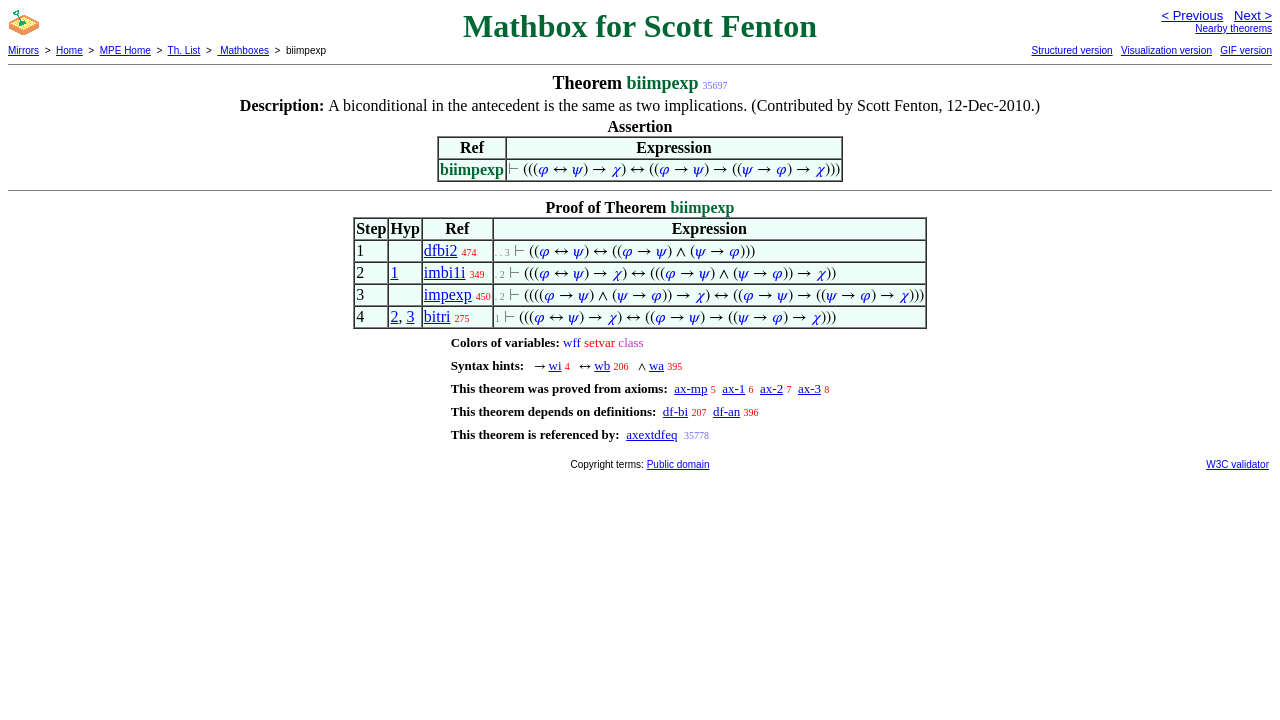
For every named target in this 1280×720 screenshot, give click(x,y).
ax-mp (690, 388)
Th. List (184, 50)
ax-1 (733, 388)
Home (69, 50)
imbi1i (445, 272)
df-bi (675, 411)
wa (656, 365)
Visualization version (1166, 50)
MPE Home (125, 50)
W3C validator (1237, 464)
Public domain (678, 464)
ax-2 (771, 388)
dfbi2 (441, 250)
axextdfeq (651, 434)
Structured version (1071, 50)
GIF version (1246, 50)
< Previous (1192, 15)
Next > (1253, 15)
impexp (448, 294)
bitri (437, 316)
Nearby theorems (1233, 28)
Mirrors (23, 50)
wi (555, 365)
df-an (726, 411)
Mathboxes (243, 50)
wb (602, 365)
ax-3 (809, 388)
